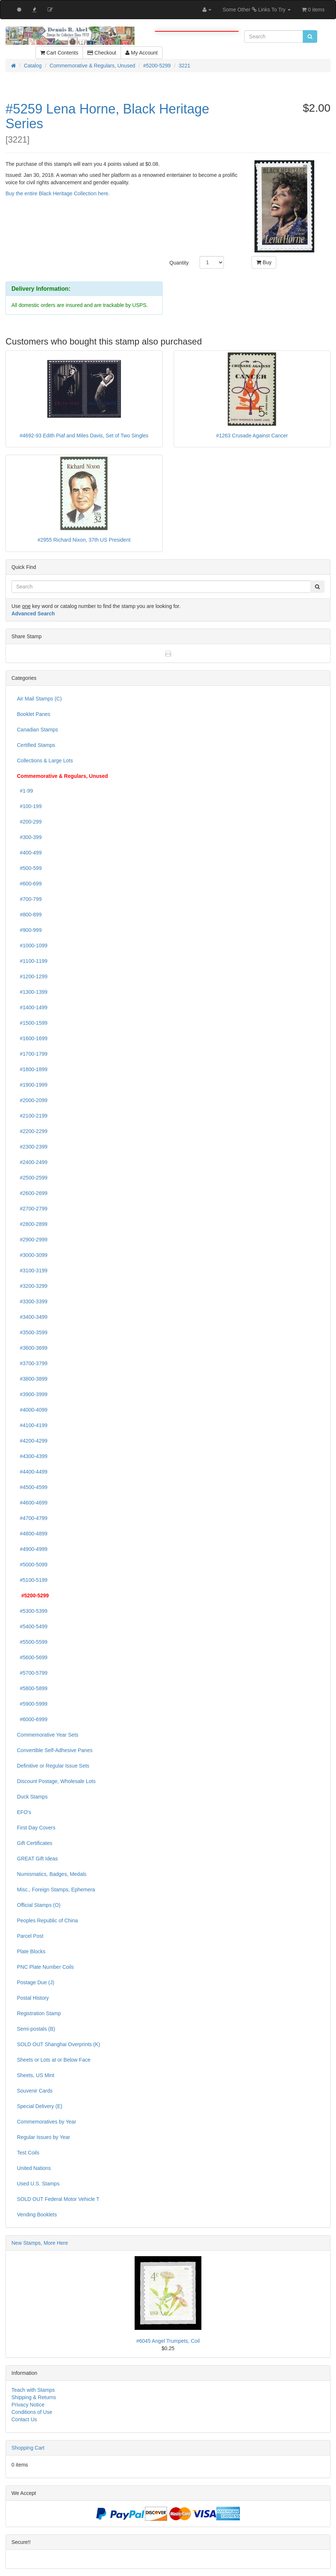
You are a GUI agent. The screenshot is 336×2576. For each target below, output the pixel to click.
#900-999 (29, 930)
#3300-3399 (32, 1301)
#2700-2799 (32, 1209)
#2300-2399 (32, 1147)
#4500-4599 (32, 1487)
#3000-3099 (32, 1255)
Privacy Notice (27, 2405)
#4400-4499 (32, 1472)
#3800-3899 (32, 1379)
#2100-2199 (32, 1116)
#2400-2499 (32, 1162)
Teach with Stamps (33, 2390)
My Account (141, 53)
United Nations (34, 2168)
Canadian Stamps (37, 730)
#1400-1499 (32, 1007)
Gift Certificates (34, 1843)
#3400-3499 (32, 1317)
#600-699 (29, 884)
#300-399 (29, 837)
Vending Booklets (37, 2214)
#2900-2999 (32, 1239)
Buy (263, 262)
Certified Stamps (36, 745)
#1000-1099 (32, 945)
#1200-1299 (32, 976)
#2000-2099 (32, 1100)
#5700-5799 (32, 1673)
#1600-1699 (32, 1038)
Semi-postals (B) (36, 2029)
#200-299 (29, 822)
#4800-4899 (32, 1534)
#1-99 (25, 791)
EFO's (24, 1812)
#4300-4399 (32, 1456)
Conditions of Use (31, 2412)
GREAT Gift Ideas (37, 1859)
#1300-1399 (32, 992)
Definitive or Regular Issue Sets (53, 1766)
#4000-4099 (32, 1410)
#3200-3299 (32, 1286)
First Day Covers (36, 1828)
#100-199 (29, 806)
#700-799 (29, 899)
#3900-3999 (32, 1394)
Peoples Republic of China (47, 1920)
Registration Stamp (39, 2013)
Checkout (101, 53)
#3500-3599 (32, 1332)
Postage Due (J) (35, 1982)
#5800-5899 (32, 1688)
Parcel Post (30, 1936)
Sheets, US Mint (35, 2075)
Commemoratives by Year (46, 2122)
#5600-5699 (32, 1657)
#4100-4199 (32, 1425)
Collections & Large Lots (45, 760)
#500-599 (29, 868)
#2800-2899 (32, 1224)
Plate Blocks (31, 1951)
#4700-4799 (32, 1518)
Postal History (33, 1998)
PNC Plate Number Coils (45, 1967)
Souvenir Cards (35, 2091)
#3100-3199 (32, 1270)
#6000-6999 (32, 1719)
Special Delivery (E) (39, 2106)
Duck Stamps (32, 1797)
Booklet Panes (33, 714)
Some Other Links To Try (256, 10)
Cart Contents (59, 53)
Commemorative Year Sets (48, 1735)
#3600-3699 (32, 1348)
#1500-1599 (32, 1023)
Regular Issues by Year (43, 2137)
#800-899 (29, 914)
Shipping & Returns (33, 2397)
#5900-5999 (32, 1704)
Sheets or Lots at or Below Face (53, 2060)
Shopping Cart (28, 2448)
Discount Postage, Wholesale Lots (56, 1781)
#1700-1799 (32, 1054)
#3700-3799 (32, 1363)
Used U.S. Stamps (38, 2184)
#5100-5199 (32, 1580)
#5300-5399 (32, 1611)
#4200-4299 (32, 1441)
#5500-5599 (32, 1642)
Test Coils (28, 2153)
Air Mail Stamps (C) (39, 699)
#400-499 (29, 853)
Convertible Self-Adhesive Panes (55, 1750)
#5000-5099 (32, 1564)
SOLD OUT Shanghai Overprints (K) (58, 2044)
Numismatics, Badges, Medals (51, 1874)
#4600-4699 (32, 1503)
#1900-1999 (32, 1085)
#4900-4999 (32, 1549)
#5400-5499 (32, 1626)
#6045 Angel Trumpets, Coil (168, 2341)
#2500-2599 (32, 1178)
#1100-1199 (32, 961)
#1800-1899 (32, 1069)
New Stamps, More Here (39, 2243)
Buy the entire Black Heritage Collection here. (58, 193)
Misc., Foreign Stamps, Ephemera (56, 1889)
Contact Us (24, 2419)
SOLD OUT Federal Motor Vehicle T (58, 2199)
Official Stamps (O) (38, 1905)
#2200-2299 (32, 1131)
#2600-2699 (32, 1193)
